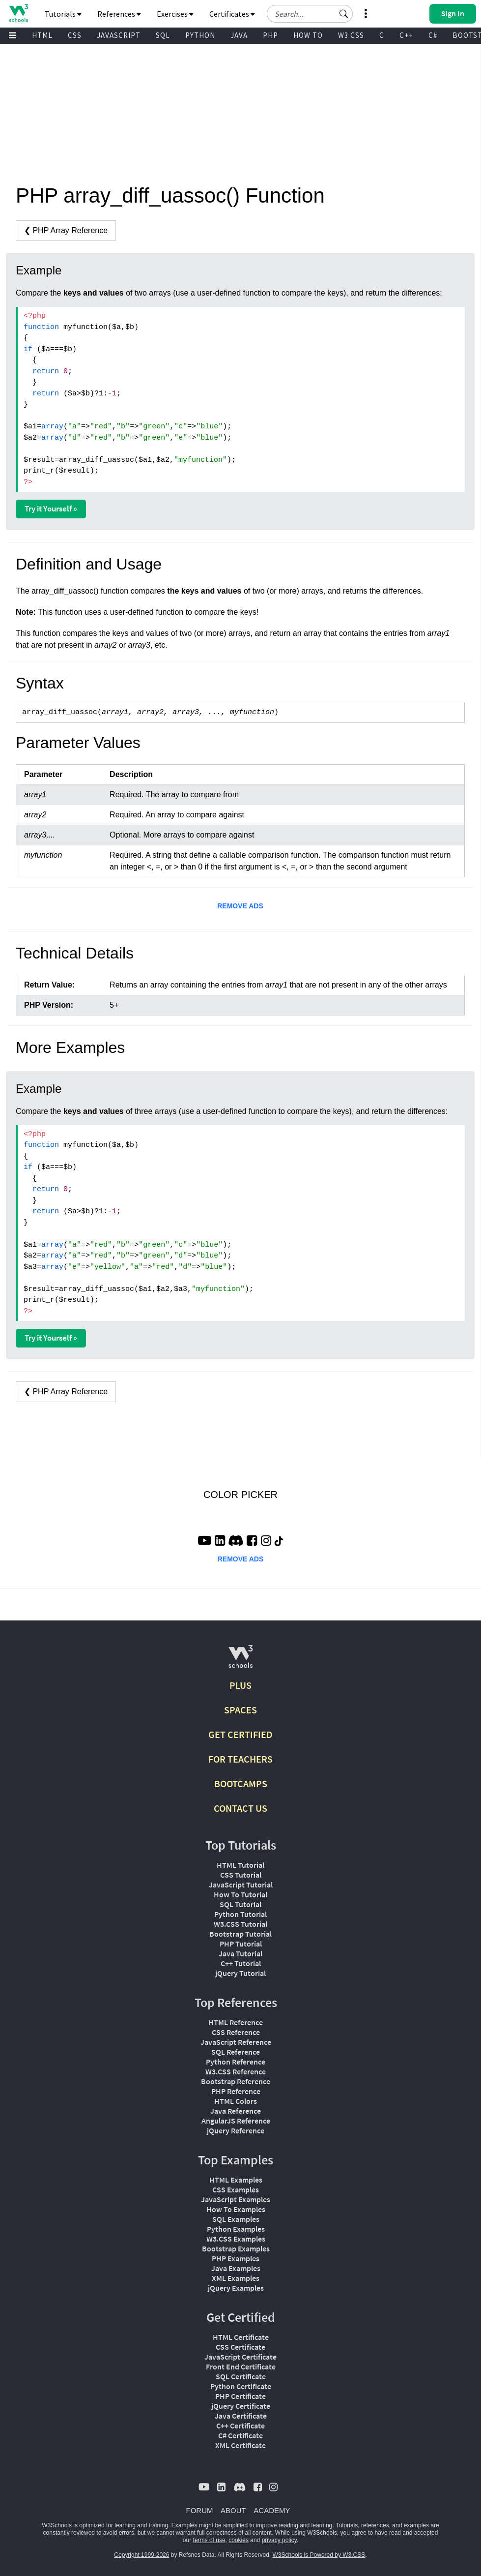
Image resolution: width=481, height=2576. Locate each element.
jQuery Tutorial (240, 1973)
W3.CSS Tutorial (240, 1924)
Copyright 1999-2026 (141, 2554)
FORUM (199, 2510)
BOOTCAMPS (240, 1783)
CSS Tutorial (240, 1875)
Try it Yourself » (51, 508)
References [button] (119, 14)
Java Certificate (241, 2416)
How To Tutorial (240, 1894)
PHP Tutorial (241, 1943)
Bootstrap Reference (235, 2081)
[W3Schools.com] (240, 1660)
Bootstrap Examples (236, 2248)
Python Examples (236, 2229)
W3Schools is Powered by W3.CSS (319, 2554)
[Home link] (18, 13)
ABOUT (233, 2510)
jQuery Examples (236, 2288)
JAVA (239, 35)
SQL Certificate (241, 2376)
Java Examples (235, 2268)
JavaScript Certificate (240, 2357)
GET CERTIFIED (240, 1734)
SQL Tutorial (240, 1904)
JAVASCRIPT (119, 35)
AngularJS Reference (235, 2121)
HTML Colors (235, 2101)
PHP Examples (235, 2258)
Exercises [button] (175, 14)
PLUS (240, 1685)
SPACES (240, 1710)
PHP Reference (235, 2091)
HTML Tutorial (240, 1865)
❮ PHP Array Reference (66, 230)
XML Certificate (240, 2445)
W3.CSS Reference (235, 2071)
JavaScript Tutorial (241, 1884)
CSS (75, 35)
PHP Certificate (240, 2396)
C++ (406, 35)
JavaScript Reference (235, 2042)
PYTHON (200, 35)
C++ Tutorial (241, 1963)
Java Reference (235, 2111)
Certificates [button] (232, 14)
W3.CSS (351, 35)
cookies (238, 2540)
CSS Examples (235, 2189)
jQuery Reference (235, 2130)
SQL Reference (235, 2052)
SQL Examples (235, 2219)
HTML (42, 35)
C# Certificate (240, 2435)
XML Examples (235, 2278)
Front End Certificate (241, 2366)
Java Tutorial (240, 1953)
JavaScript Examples (235, 2199)
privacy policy (279, 2540)
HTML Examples (235, 2180)
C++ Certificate (240, 2425)
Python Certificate (240, 2386)
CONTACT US (240, 1808)
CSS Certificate (240, 2347)
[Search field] (310, 14)
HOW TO (308, 35)
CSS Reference (236, 2032)
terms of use (209, 2540)
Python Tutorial (240, 1914)
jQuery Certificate (240, 2406)
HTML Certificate (241, 2337)
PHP (270, 35)
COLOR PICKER (240, 1494)
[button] (344, 13)
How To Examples (235, 2209)
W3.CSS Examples (235, 2239)
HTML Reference (235, 2022)
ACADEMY (272, 2510)
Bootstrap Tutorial (240, 1934)
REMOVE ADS (240, 906)
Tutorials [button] (63, 14)
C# (432, 35)
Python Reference (235, 2062)
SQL (163, 35)
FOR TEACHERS (240, 1759)
